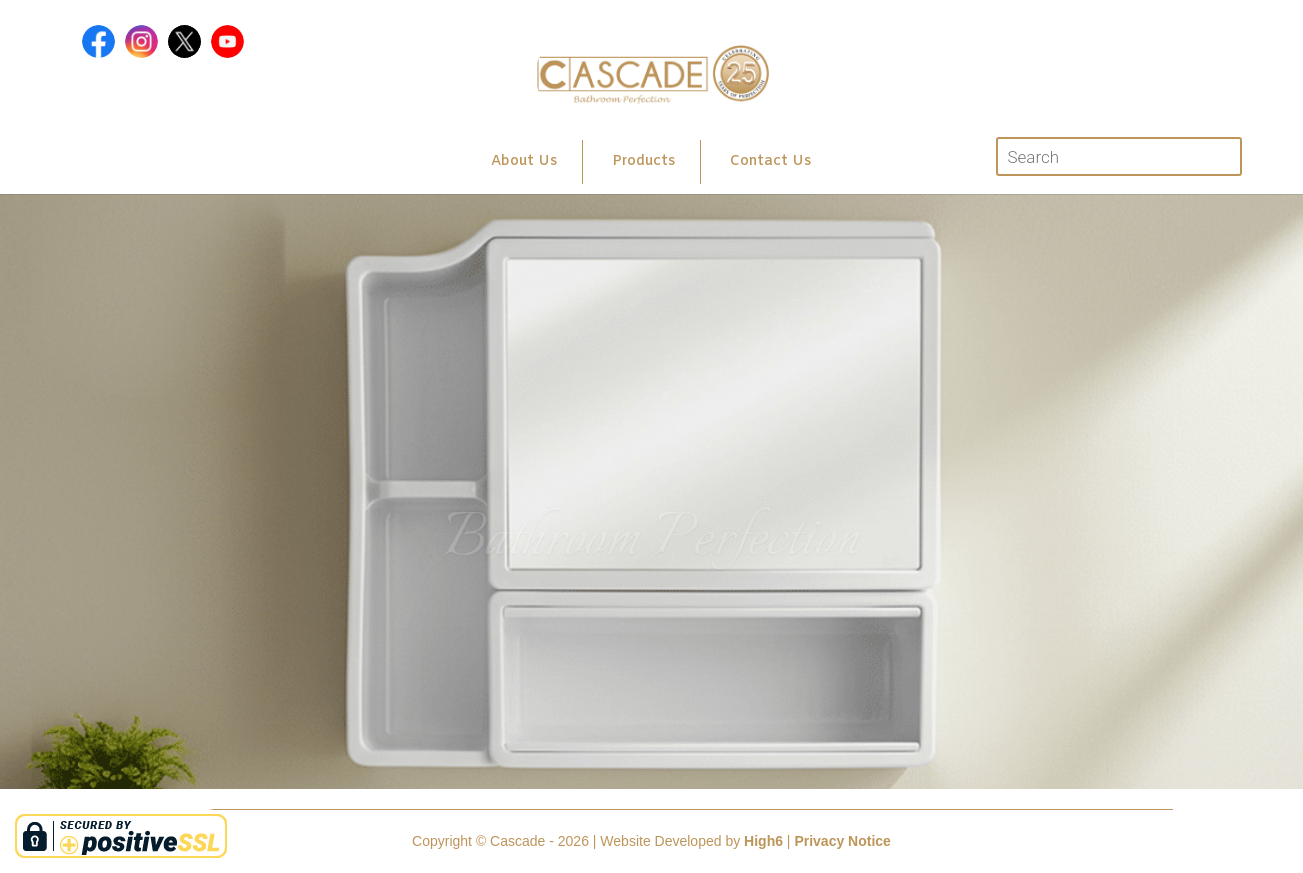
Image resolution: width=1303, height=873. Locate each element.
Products (643, 161)
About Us (524, 161)
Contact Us (770, 161)
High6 (763, 841)
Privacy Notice (842, 841)
